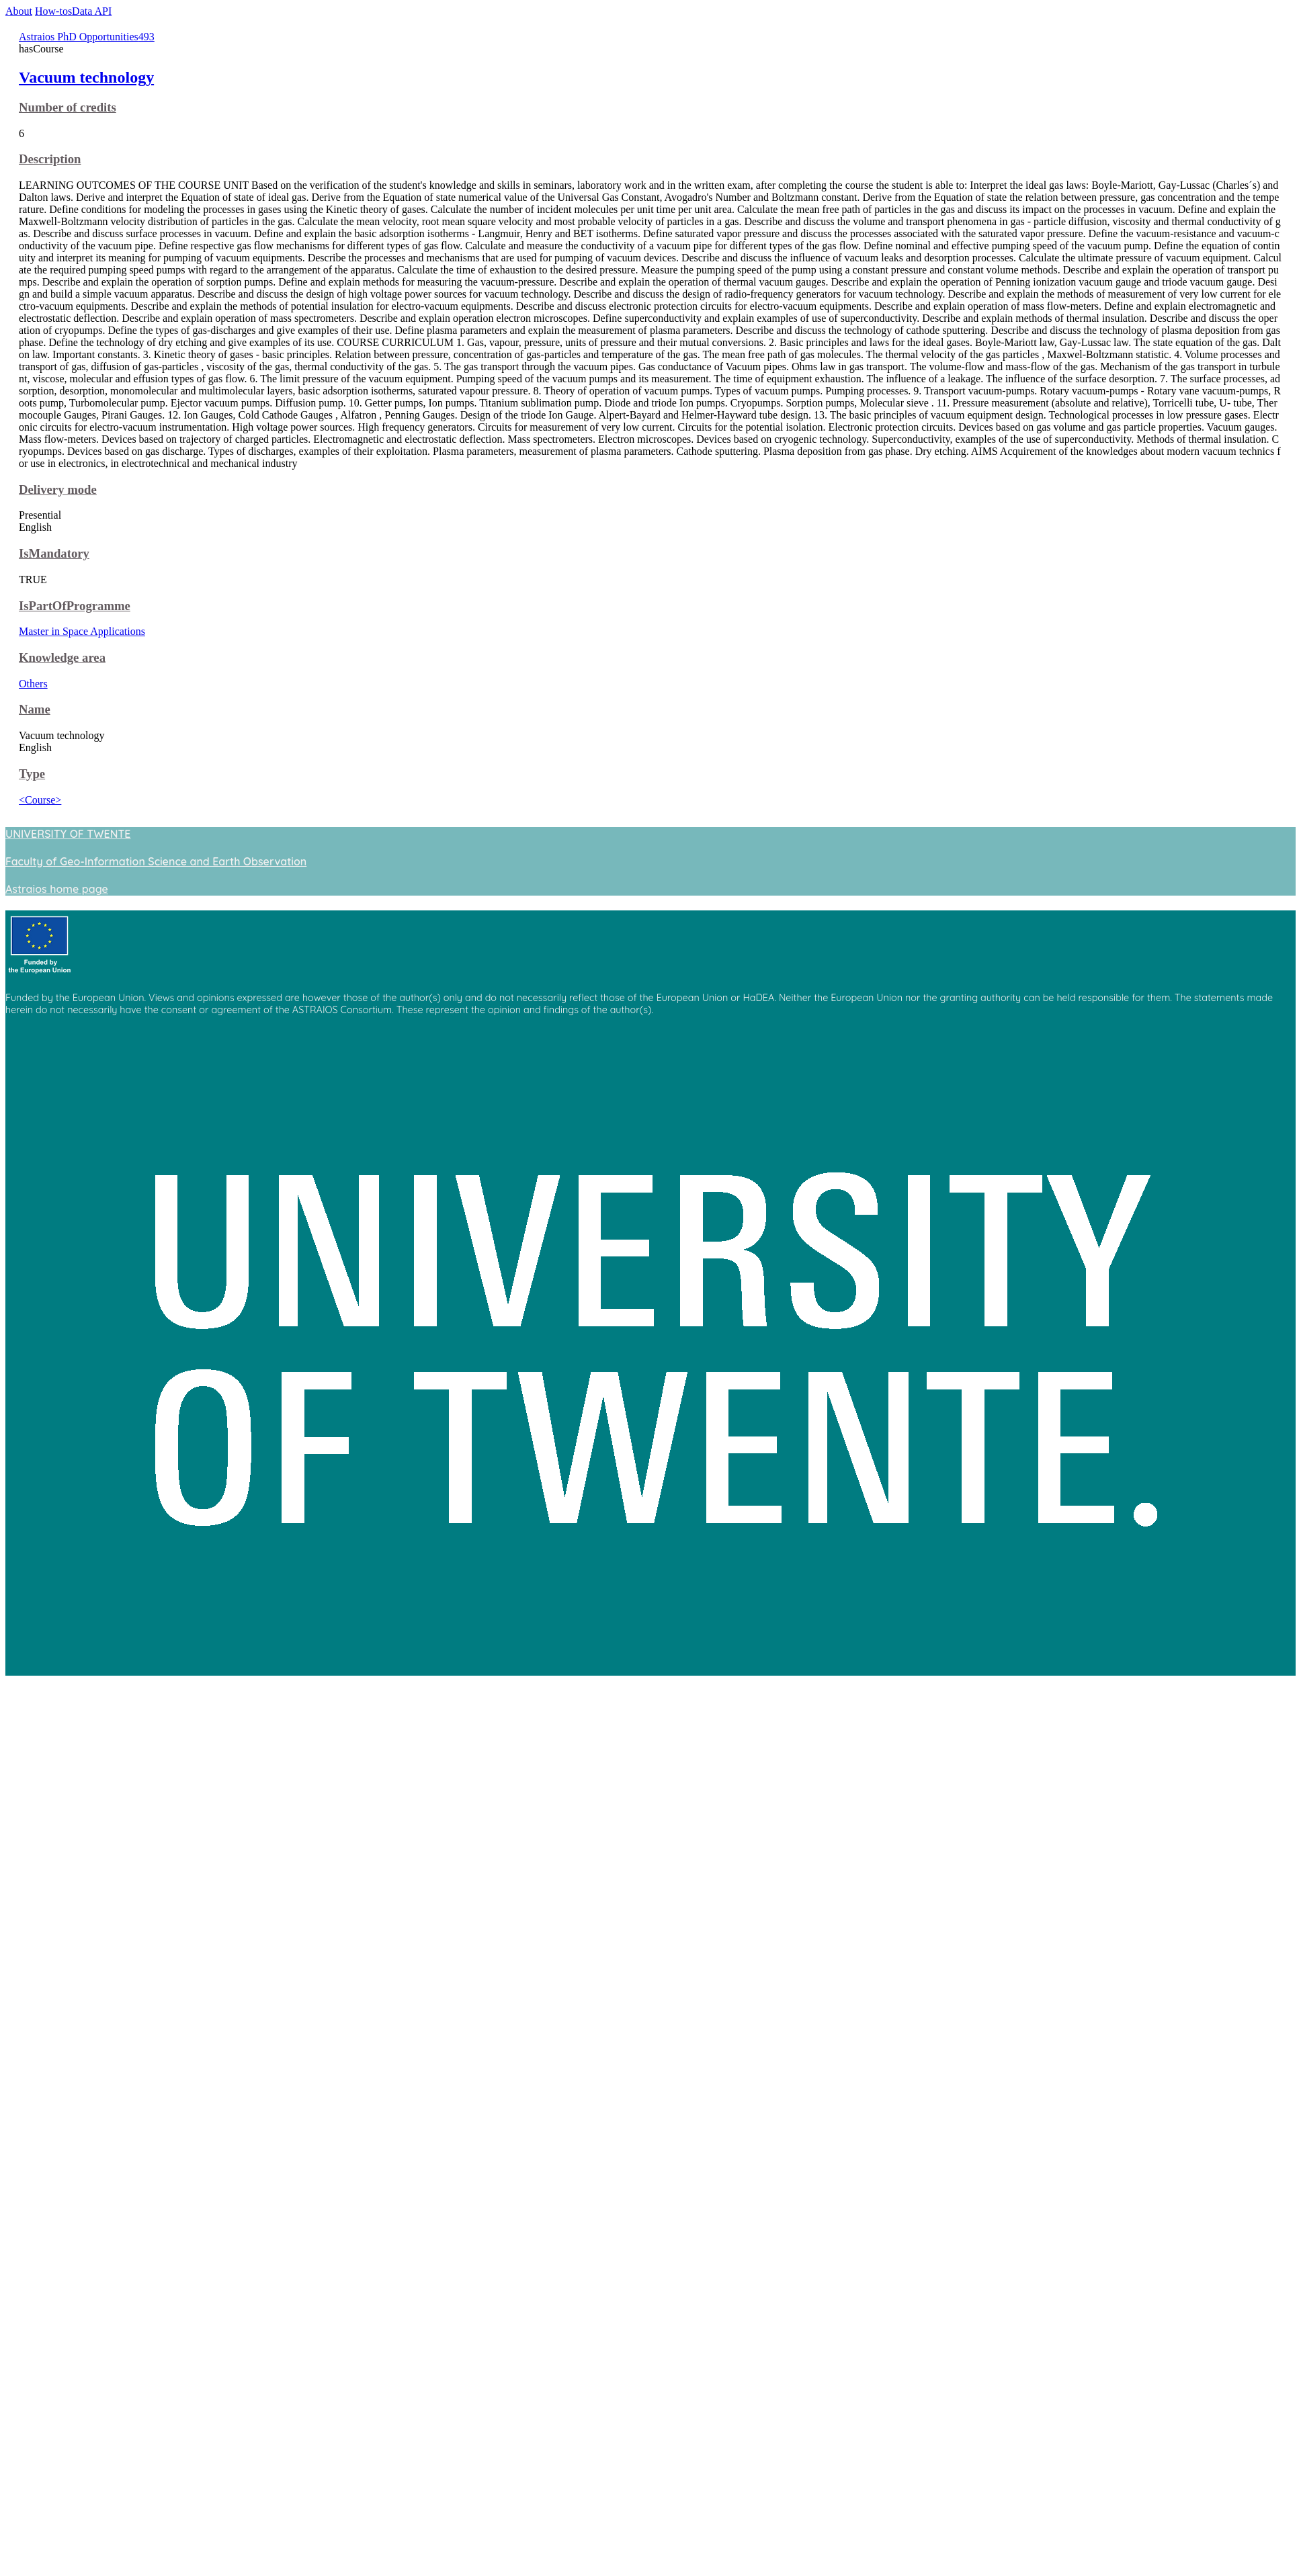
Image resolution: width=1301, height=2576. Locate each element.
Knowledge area (62, 657)
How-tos (53, 11)
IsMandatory (54, 553)
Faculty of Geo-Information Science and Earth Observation (155, 861)
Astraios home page (56, 889)
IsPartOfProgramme (74, 606)
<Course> (40, 800)
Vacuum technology (86, 77)
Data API (92, 11)
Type (32, 774)
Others (33, 683)
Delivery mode (58, 489)
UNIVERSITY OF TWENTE (67, 834)
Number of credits (67, 107)
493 (146, 36)
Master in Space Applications (82, 631)
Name (34, 709)
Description (50, 159)
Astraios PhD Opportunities (78, 36)
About (18, 11)
